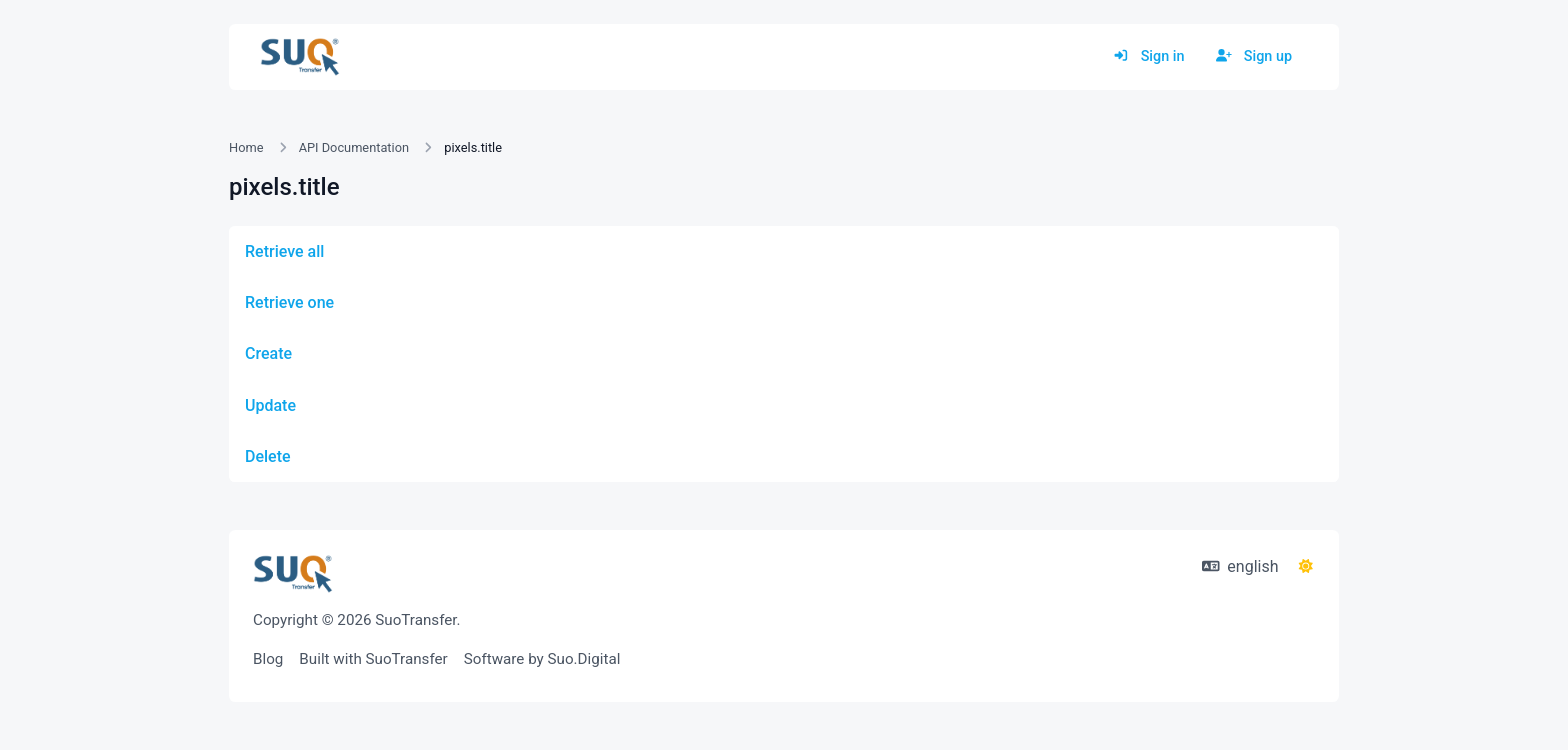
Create (268, 353)
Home (246, 147)
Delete (268, 456)
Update (270, 405)
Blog (268, 659)
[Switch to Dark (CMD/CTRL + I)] (1306, 567)
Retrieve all (284, 251)
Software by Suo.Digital (542, 659)
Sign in (1148, 56)
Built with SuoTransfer (373, 659)
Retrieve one (289, 302)
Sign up (1254, 56)
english (1240, 566)
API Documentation (354, 147)
